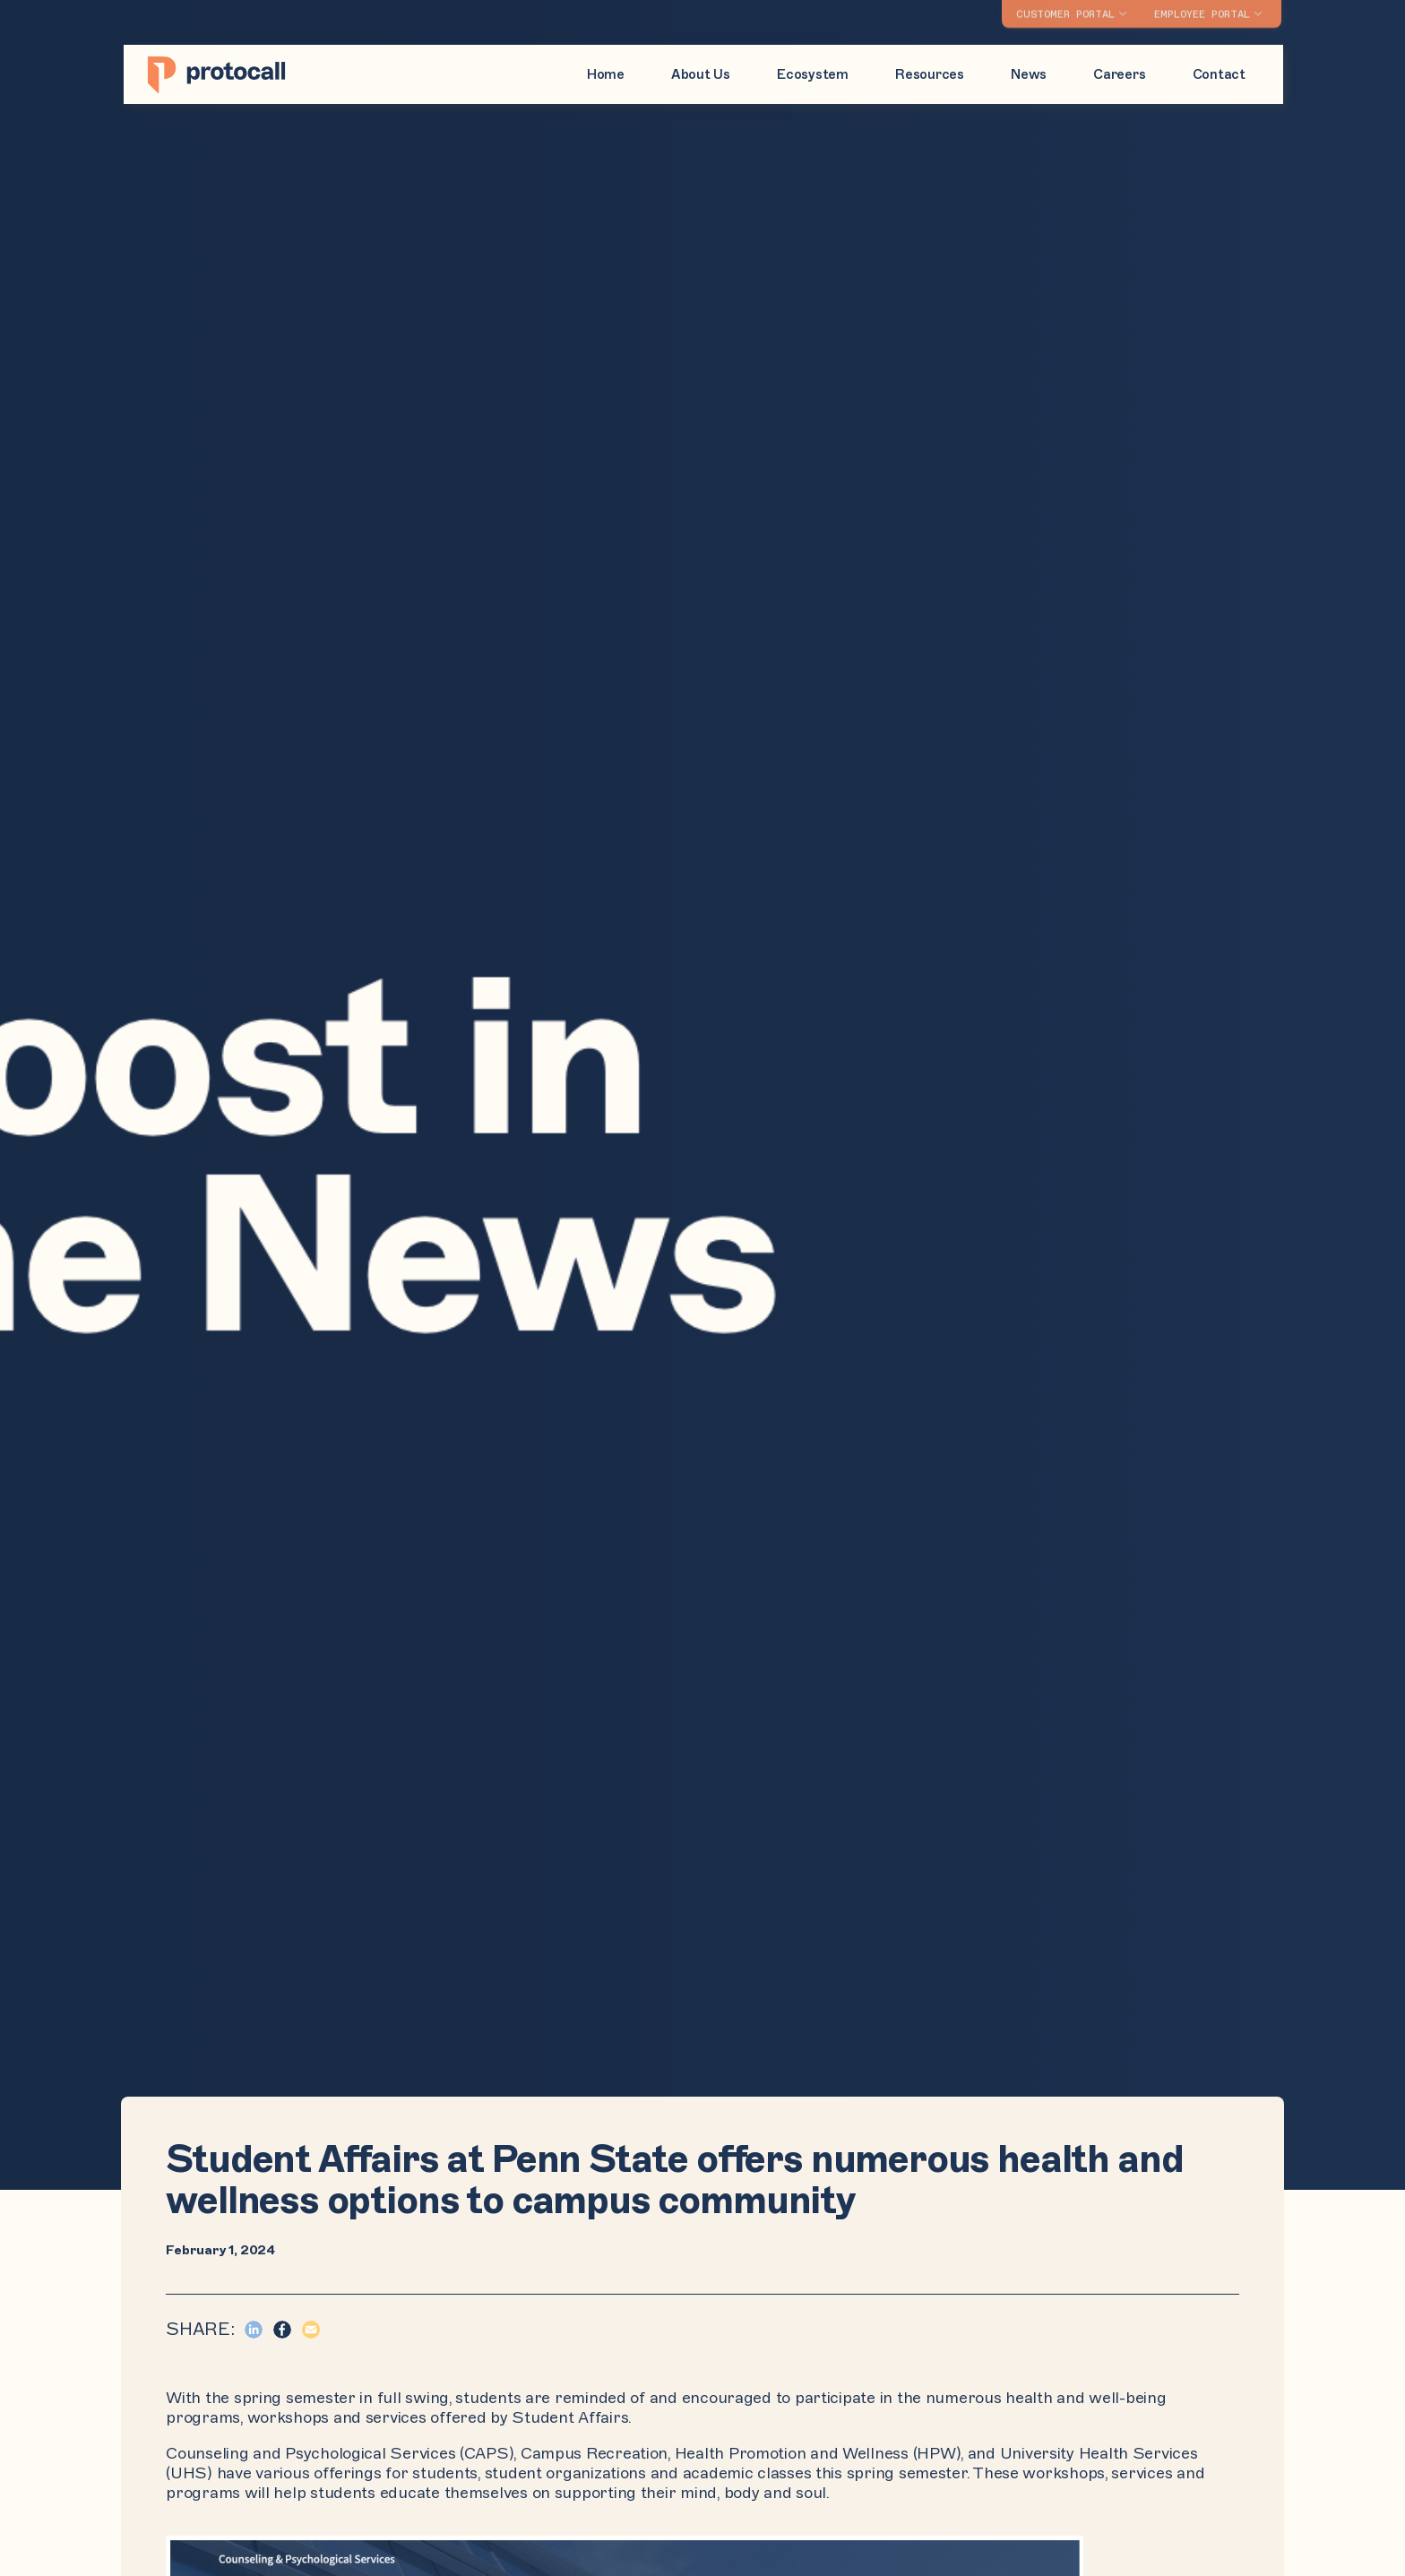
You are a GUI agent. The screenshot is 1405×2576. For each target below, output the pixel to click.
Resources (929, 74)
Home (606, 74)
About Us (700, 74)
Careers (1119, 74)
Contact (1219, 74)
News (1029, 74)
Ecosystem (813, 74)
